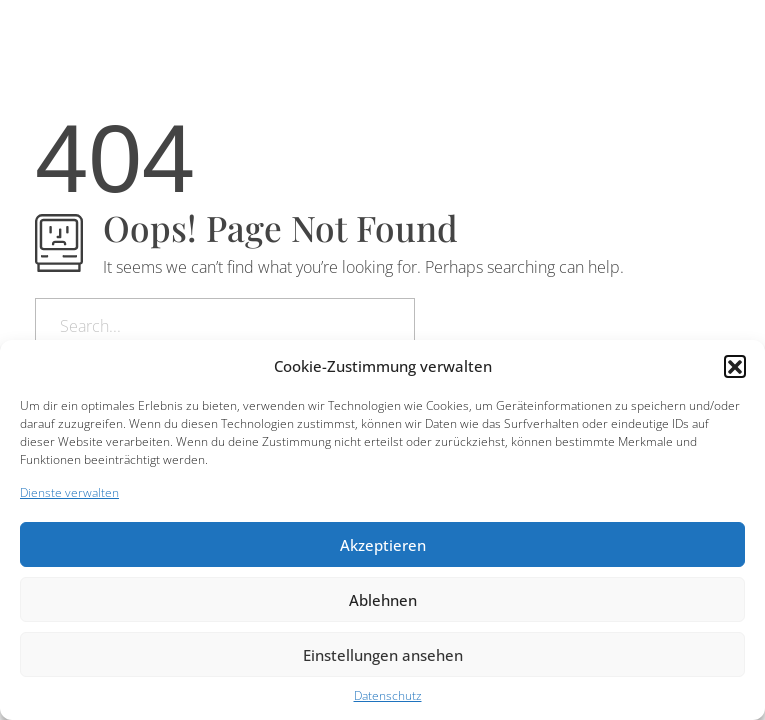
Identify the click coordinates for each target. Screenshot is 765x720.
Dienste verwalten (69, 492)
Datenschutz (388, 695)
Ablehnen (383, 600)
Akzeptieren (383, 545)
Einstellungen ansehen (383, 655)
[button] (735, 366)
